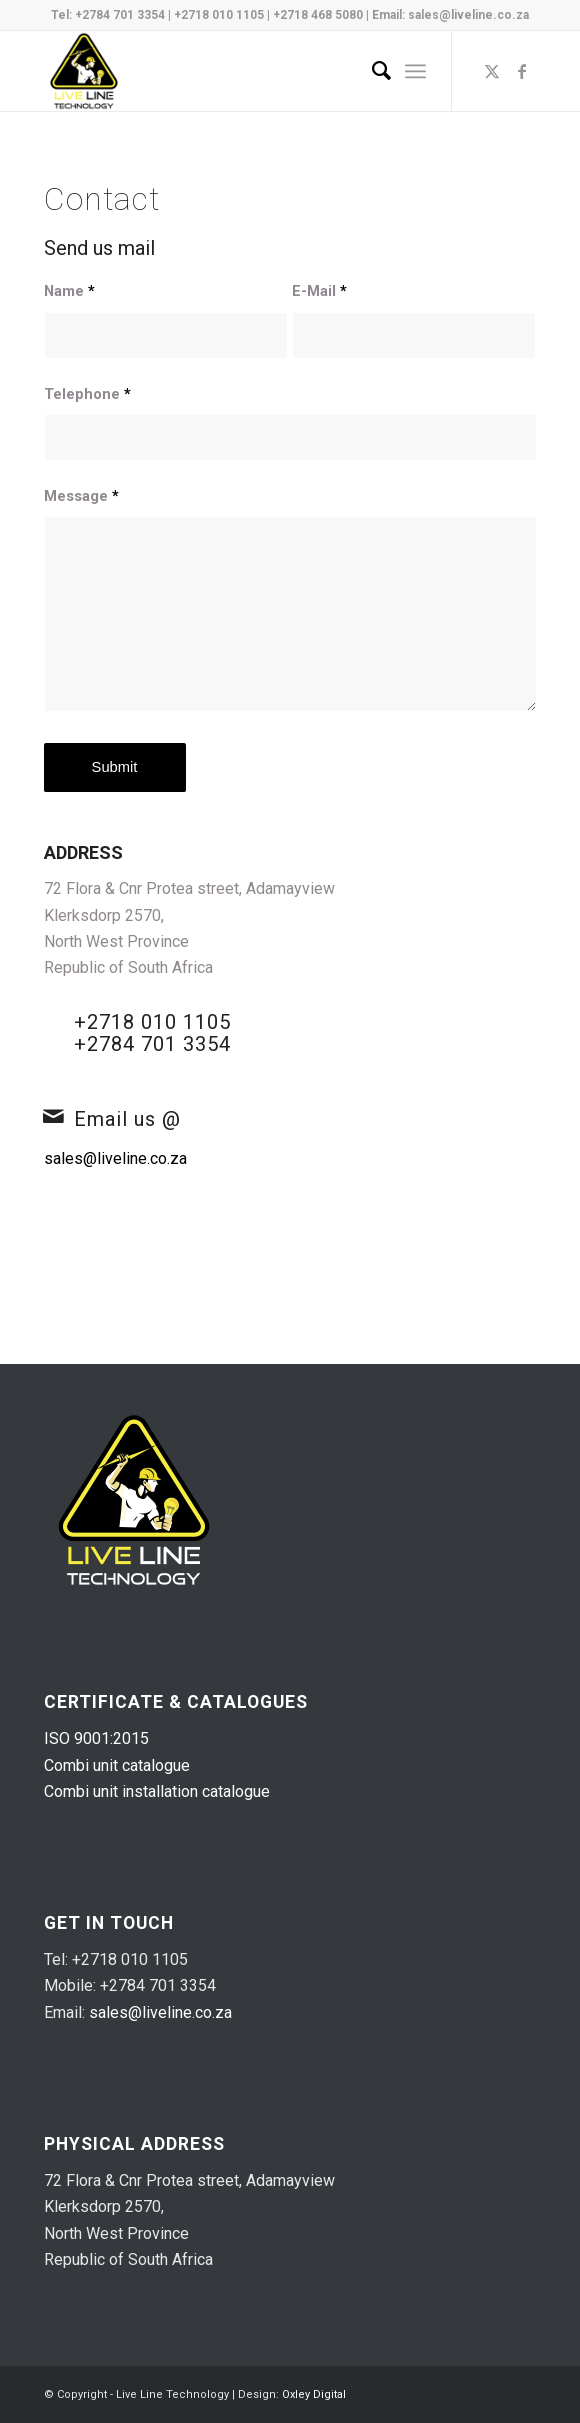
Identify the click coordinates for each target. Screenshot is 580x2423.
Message (81, 496)
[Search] (371, 71)
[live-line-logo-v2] (241, 71)
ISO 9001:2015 (96, 1738)
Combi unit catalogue (117, 1765)
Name (69, 291)
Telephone (87, 394)
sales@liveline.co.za (468, 15)
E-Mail (319, 291)
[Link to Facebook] (522, 71)
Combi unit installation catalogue (157, 1791)
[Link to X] (492, 71)
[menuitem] (371, 71)
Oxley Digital (314, 2394)
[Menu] (415, 71)
